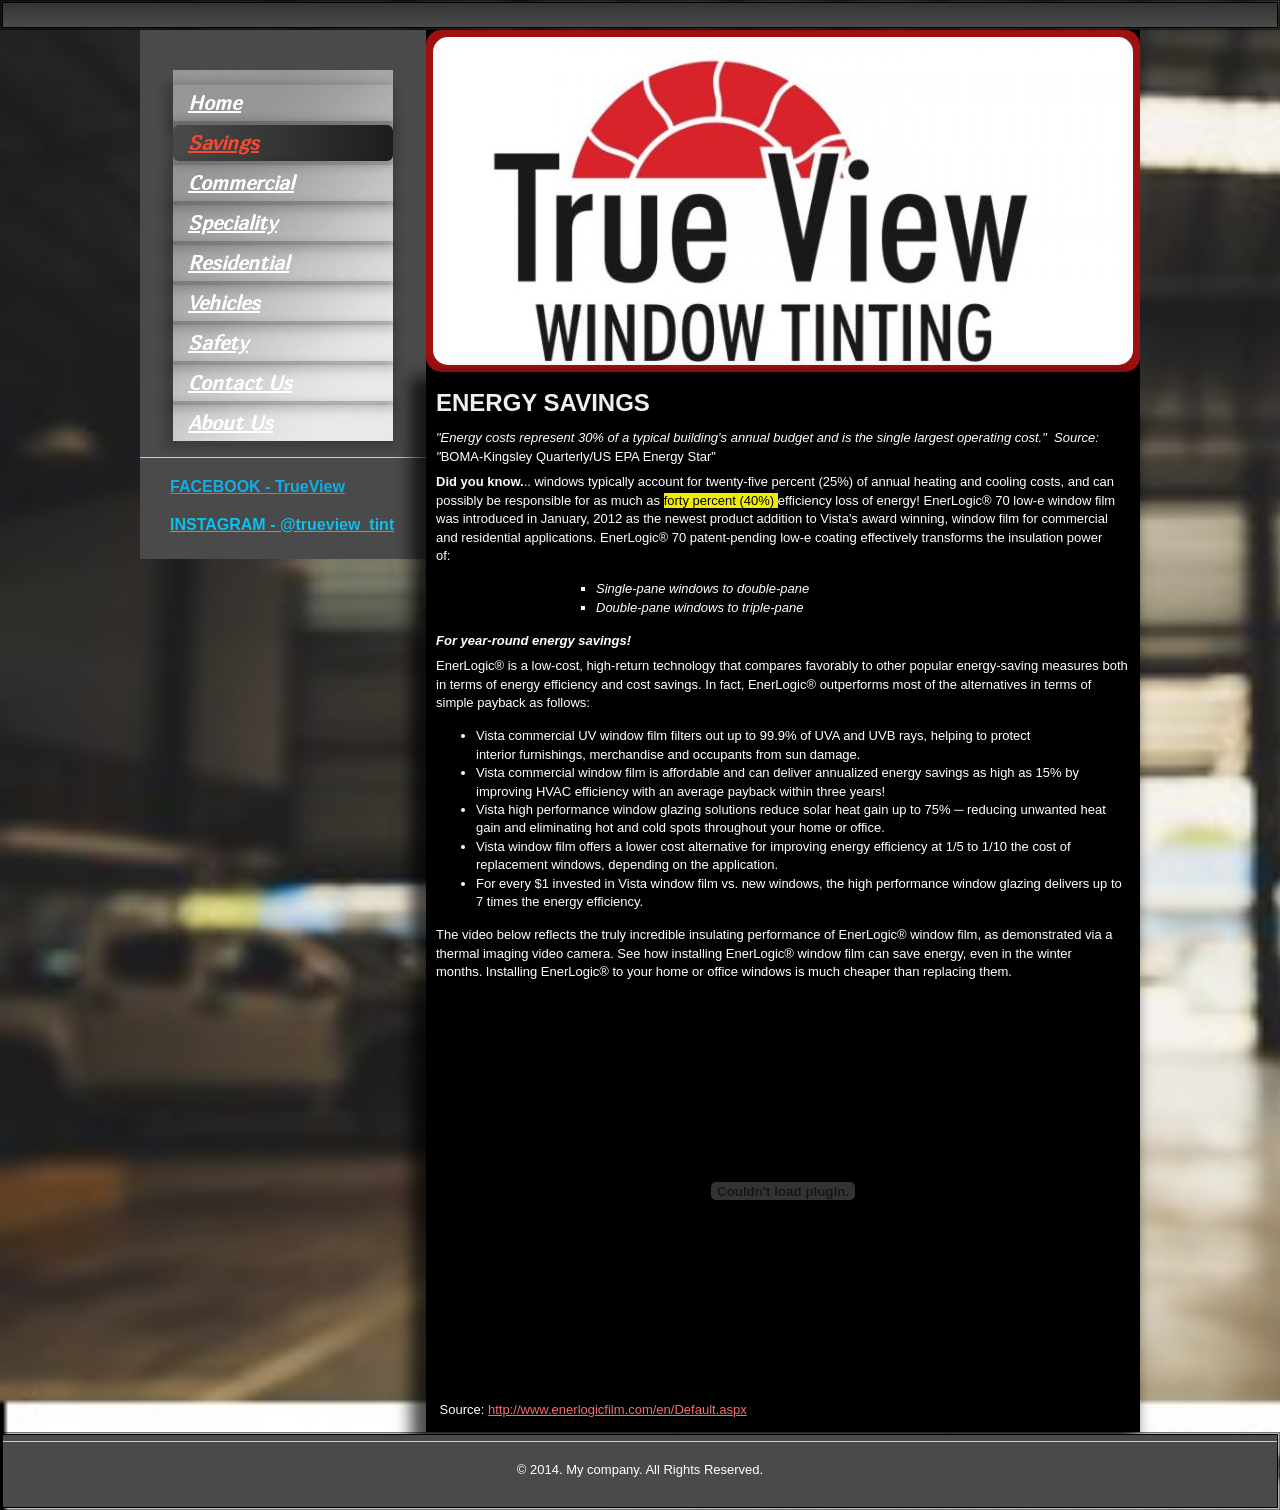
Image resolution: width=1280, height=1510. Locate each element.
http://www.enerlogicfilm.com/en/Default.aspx (617, 1409)
